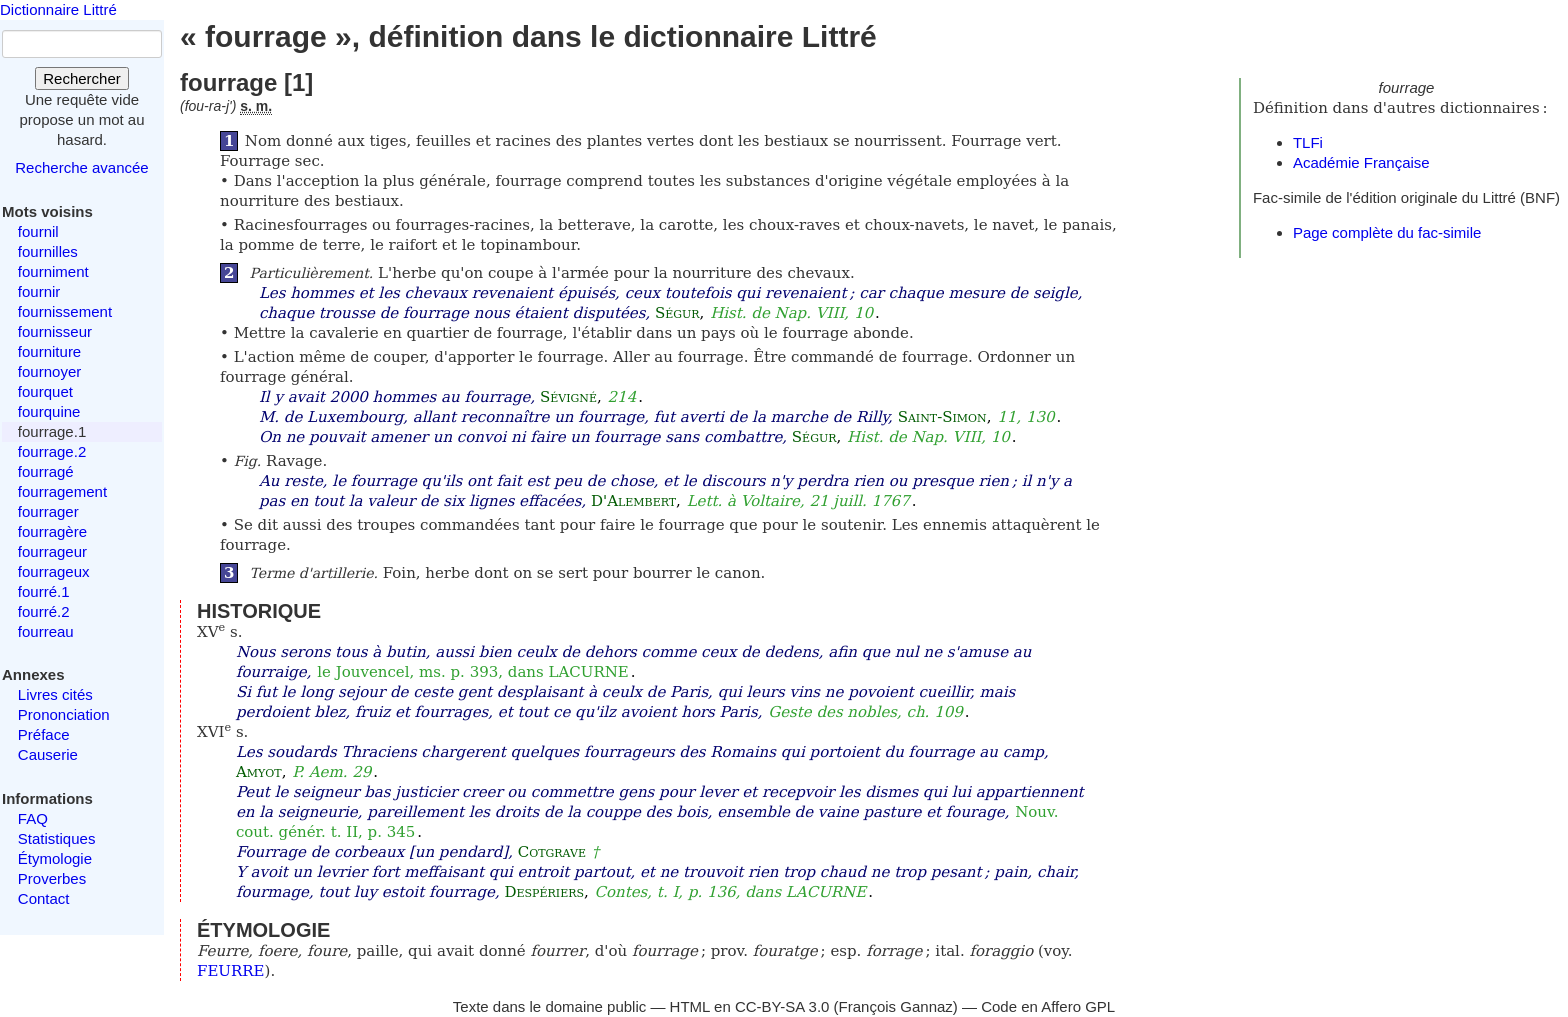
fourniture (49, 351)
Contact (44, 898)
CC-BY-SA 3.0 (782, 1006)
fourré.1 (44, 591)
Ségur (677, 313)
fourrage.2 (52, 451)
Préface (44, 734)
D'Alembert (633, 501)
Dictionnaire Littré (58, 9)
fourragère (52, 531)
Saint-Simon (942, 417)
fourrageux (54, 571)
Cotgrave (552, 852)
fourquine (49, 411)
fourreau (46, 631)
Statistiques (57, 838)
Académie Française (1361, 162)
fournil (38, 231)
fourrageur (52, 551)
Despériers (545, 892)
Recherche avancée (81, 167)
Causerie (48, 754)
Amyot (259, 772)
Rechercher (82, 78)
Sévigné (568, 397)
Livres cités (55, 694)
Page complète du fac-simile (1387, 232)
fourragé (46, 471)
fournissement (65, 311)
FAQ (33, 818)
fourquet (45, 391)
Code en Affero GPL (1048, 1006)
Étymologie (55, 858)
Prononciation (64, 714)
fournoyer (49, 371)
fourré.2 (44, 611)
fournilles (48, 251)
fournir (39, 291)
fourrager (48, 511)
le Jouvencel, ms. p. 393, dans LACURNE (472, 672)
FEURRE (231, 971)
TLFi (1308, 142)
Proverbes (52, 878)
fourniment (53, 271)
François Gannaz (896, 1006)
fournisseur (55, 331)
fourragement (62, 491)
